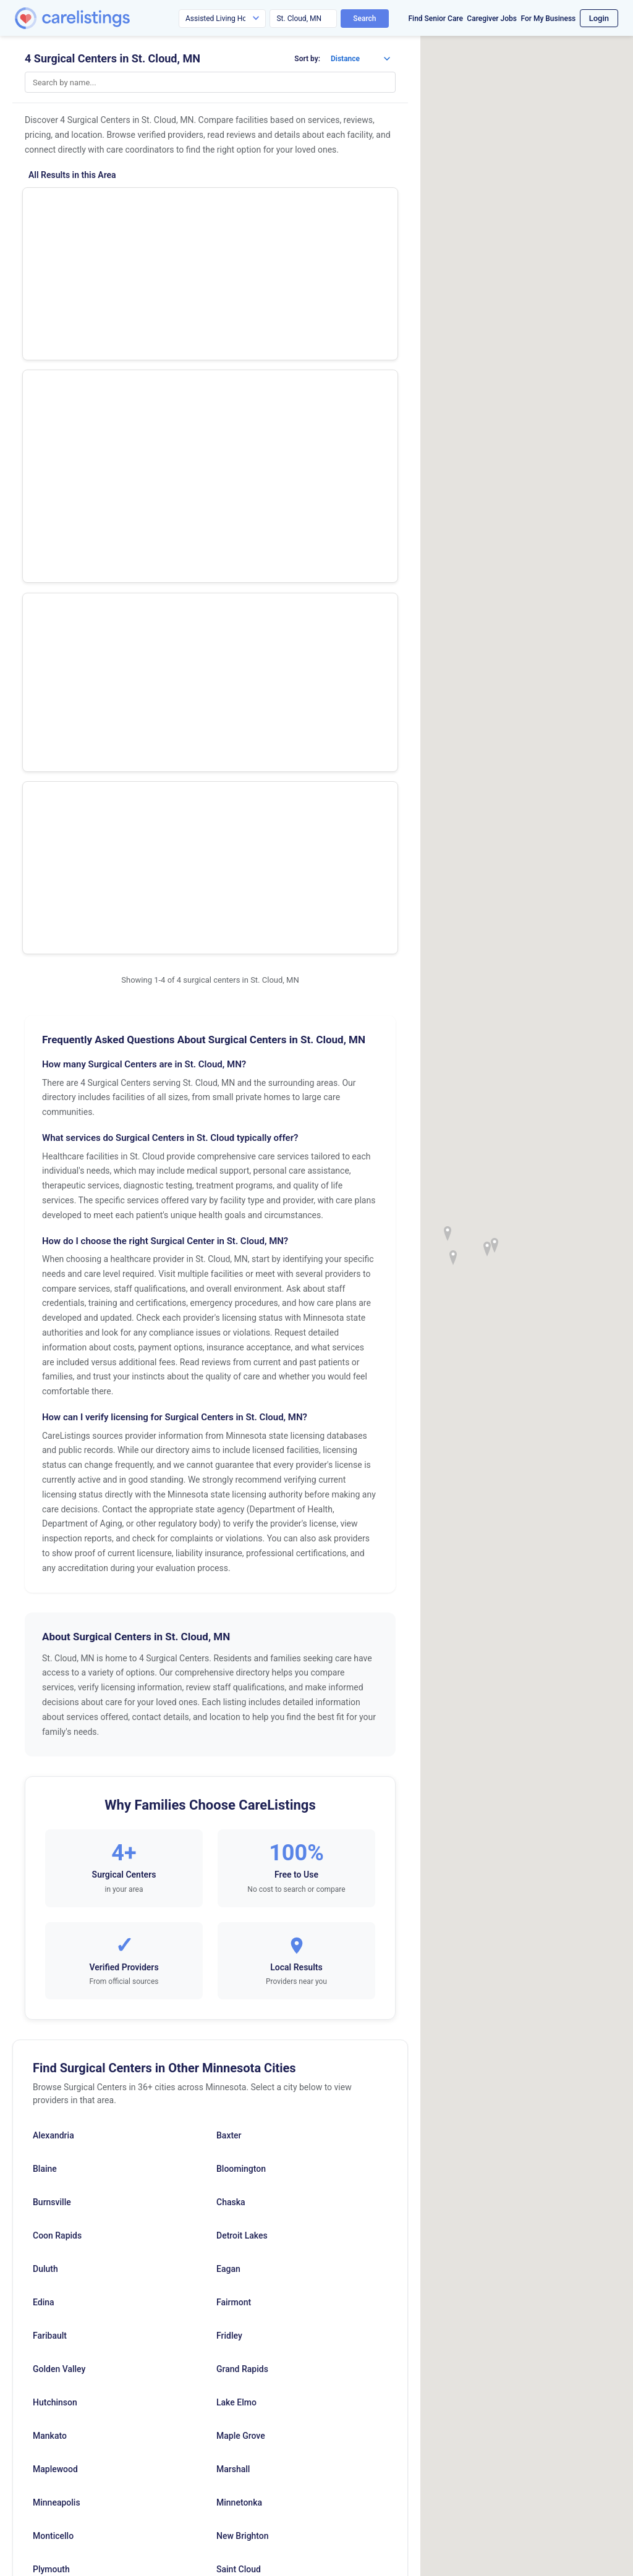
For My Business (548, 18)
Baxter (229, 1633)
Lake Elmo (236, 1900)
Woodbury (52, 2200)
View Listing (340, 226)
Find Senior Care (436, 18)
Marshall (233, 1967)
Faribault (50, 1833)
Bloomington (241, 1666)
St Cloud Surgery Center (86, 210)
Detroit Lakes (242, 1733)
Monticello (53, 2033)
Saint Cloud (238, 2067)
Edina (43, 1800)
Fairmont (233, 1800)
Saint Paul (235, 2100)
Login (599, 18)
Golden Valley (59, 1866)
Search (364, 18)
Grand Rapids (242, 1866)
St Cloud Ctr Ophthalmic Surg (98, 279)
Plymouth (51, 2067)
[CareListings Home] (107, 18)
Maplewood (55, 1967)
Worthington (240, 2200)
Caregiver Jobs (492, 18)
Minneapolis (56, 2000)
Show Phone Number (340, 206)
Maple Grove (240, 1933)
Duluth (45, 1766)
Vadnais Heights (247, 2133)
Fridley (229, 1833)
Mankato (50, 1933)
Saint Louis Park (64, 2100)
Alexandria (53, 1633)
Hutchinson (55, 1900)
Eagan (228, 1766)
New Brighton (242, 2033)
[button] (494, 1245)
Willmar (231, 2167)
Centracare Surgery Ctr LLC (93, 416)
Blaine (45, 1666)
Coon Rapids (57, 1733)
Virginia (47, 2167)
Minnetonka (239, 2000)
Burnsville (52, 1700)
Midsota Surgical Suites (85, 348)
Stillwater (51, 2133)
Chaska (230, 1700)
